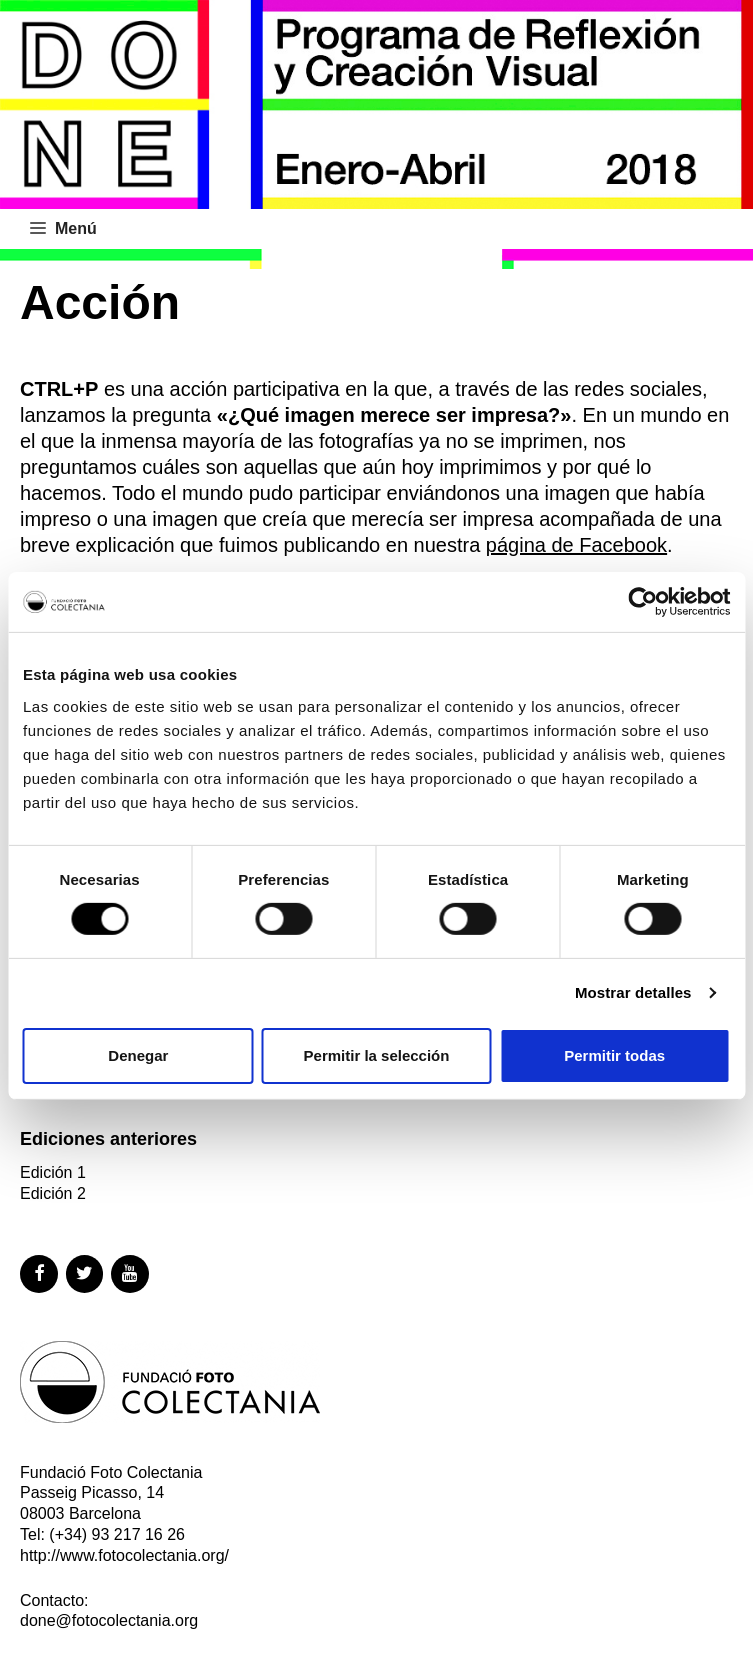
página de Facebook (576, 545)
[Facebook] (39, 1274)
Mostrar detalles (633, 992)
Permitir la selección (377, 1055)
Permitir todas (614, 1055)
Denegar (138, 1055)
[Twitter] (85, 1274)
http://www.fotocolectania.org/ (124, 1555)
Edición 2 (53, 1193)
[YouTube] (130, 1274)
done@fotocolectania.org (109, 1620)
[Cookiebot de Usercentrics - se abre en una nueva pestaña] (642, 602)
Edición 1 (53, 1172)
